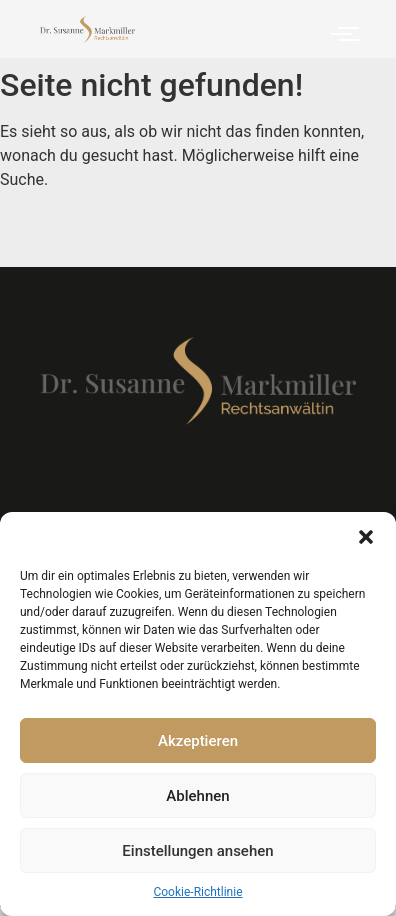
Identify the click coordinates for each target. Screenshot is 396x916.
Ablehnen (197, 796)
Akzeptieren (198, 741)
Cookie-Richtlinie (197, 892)
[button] (366, 537)
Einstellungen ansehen (197, 851)
